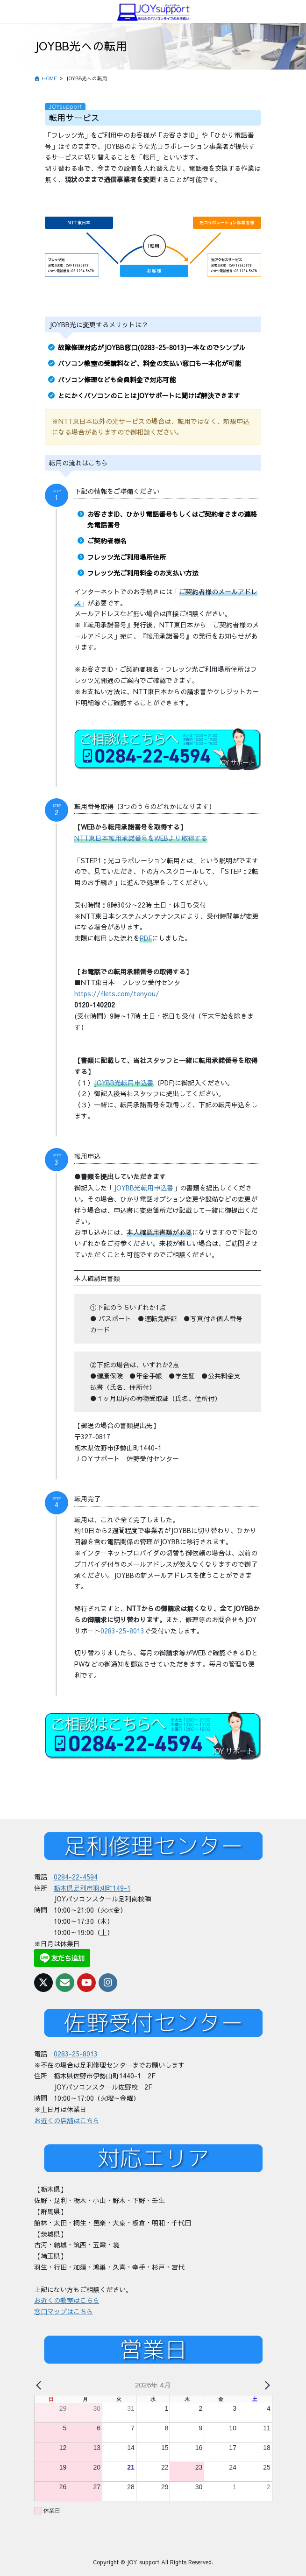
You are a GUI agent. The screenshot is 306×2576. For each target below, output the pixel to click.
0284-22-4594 (76, 1876)
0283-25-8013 (122, 1630)
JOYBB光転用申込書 (143, 1187)
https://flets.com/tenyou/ (116, 993)
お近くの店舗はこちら (67, 2120)
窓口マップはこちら (63, 2311)
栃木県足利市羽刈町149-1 (92, 1888)
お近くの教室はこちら (67, 2300)
